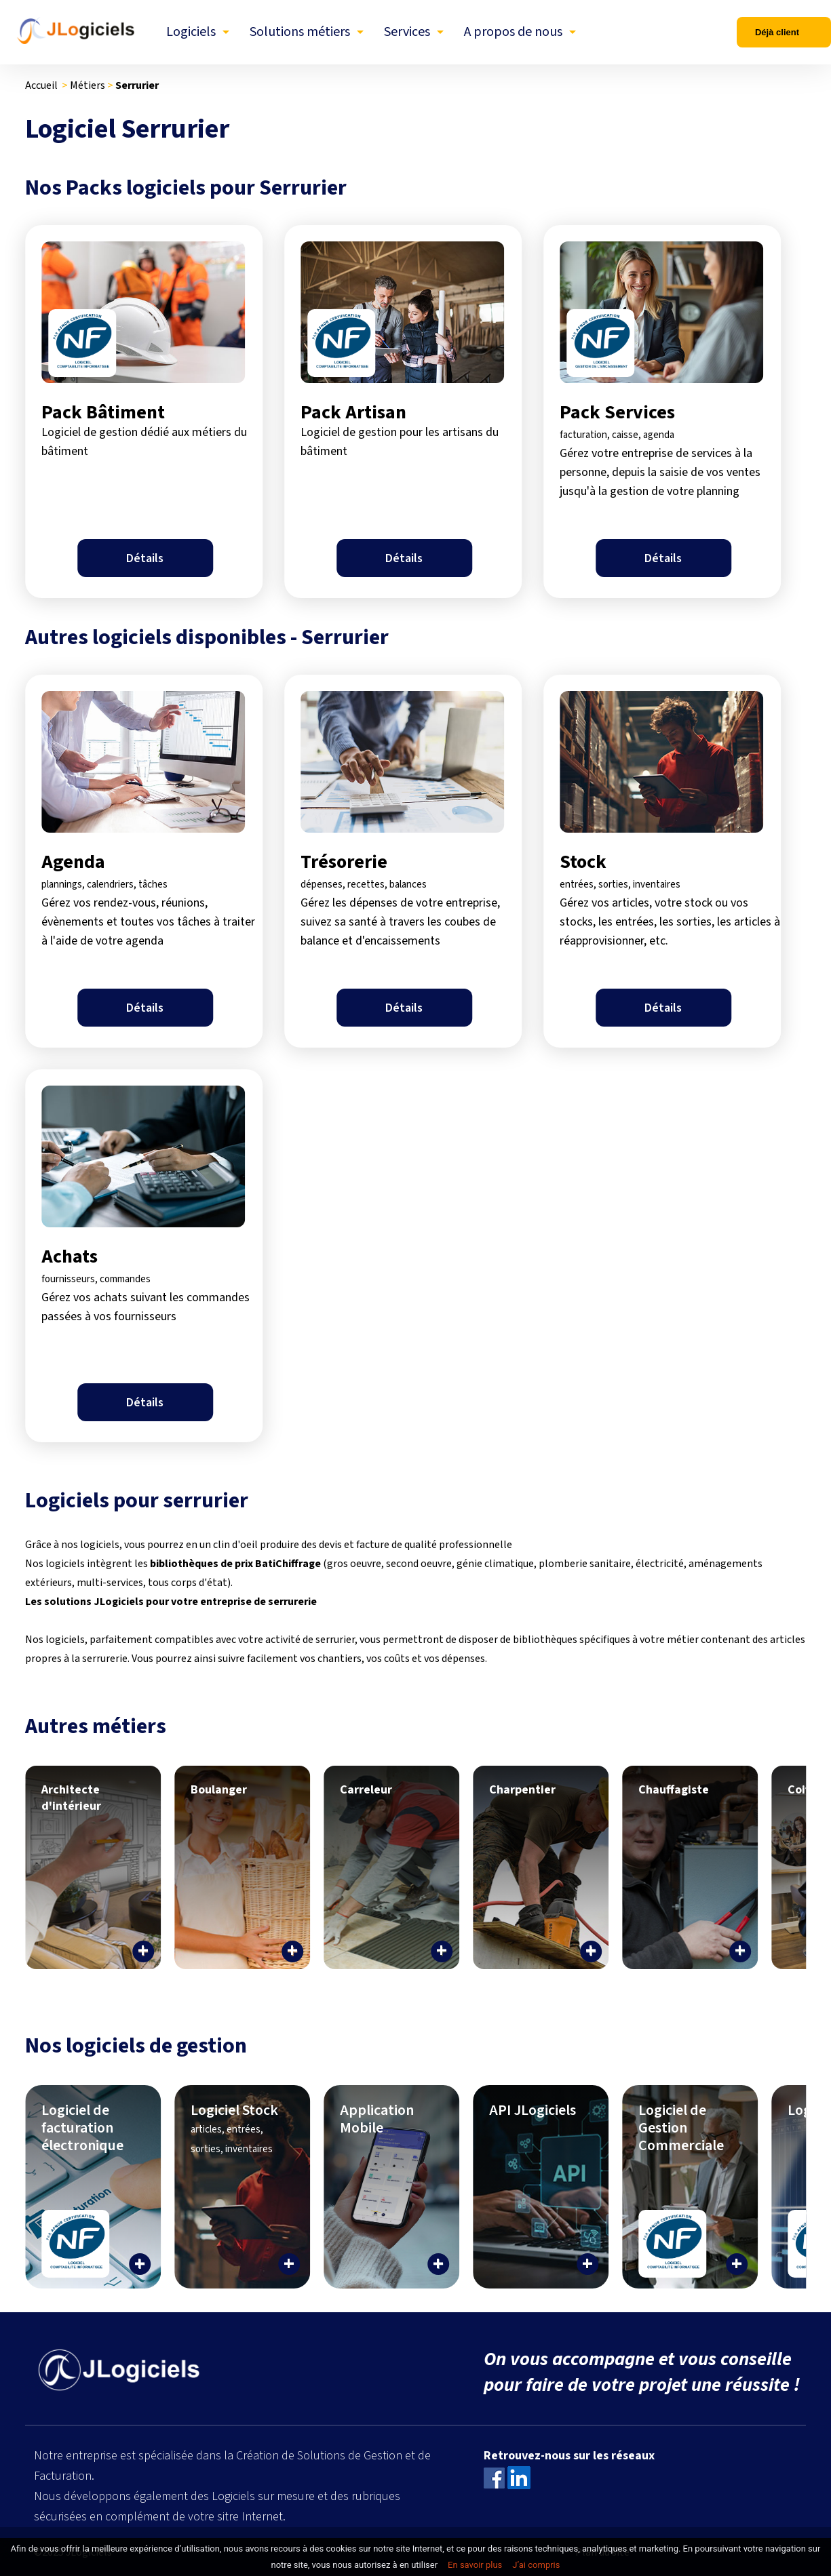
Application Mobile (377, 2119)
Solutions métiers (300, 31)
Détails (144, 558)
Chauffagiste (673, 1789)
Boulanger (219, 1789)
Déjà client (777, 32)
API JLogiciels (532, 2110)
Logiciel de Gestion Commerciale (681, 2127)
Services (407, 31)
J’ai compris (536, 2565)
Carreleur (366, 1789)
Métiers (87, 85)
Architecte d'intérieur (71, 1798)
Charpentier (522, 1789)
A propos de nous (513, 31)
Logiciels (191, 31)
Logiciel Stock (234, 2127)
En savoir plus (475, 2565)
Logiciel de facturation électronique (82, 2127)
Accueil (41, 85)
